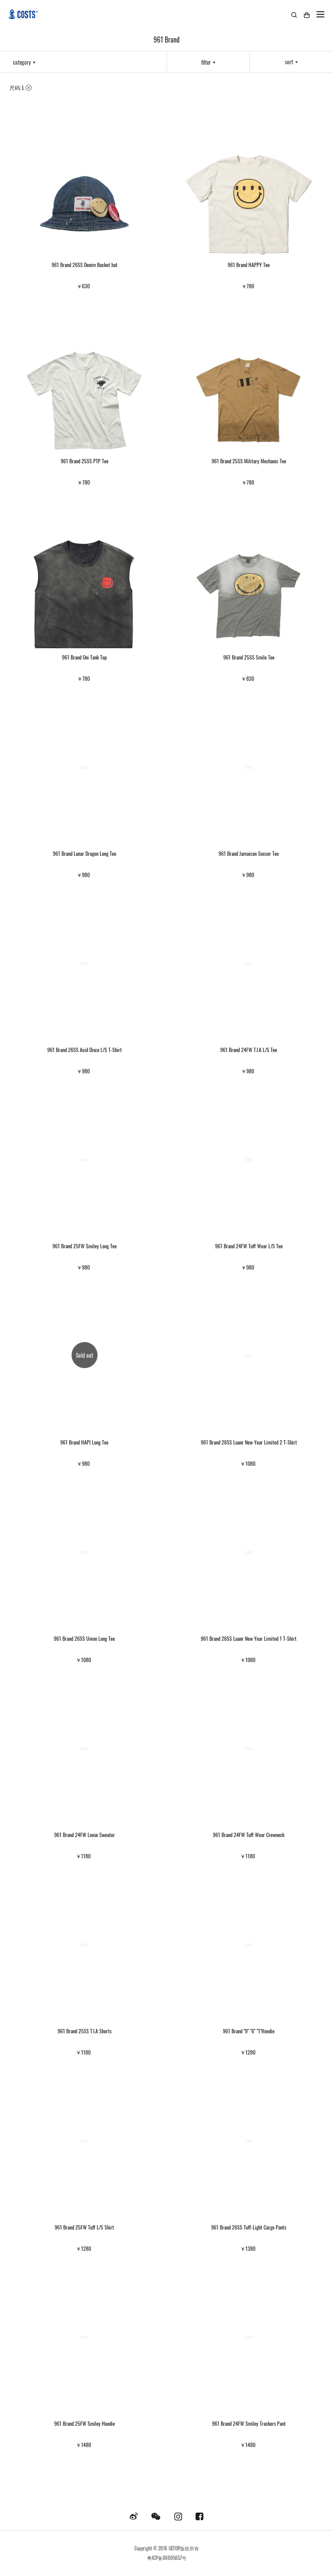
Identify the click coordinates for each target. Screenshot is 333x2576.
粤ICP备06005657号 (166, 2557)
